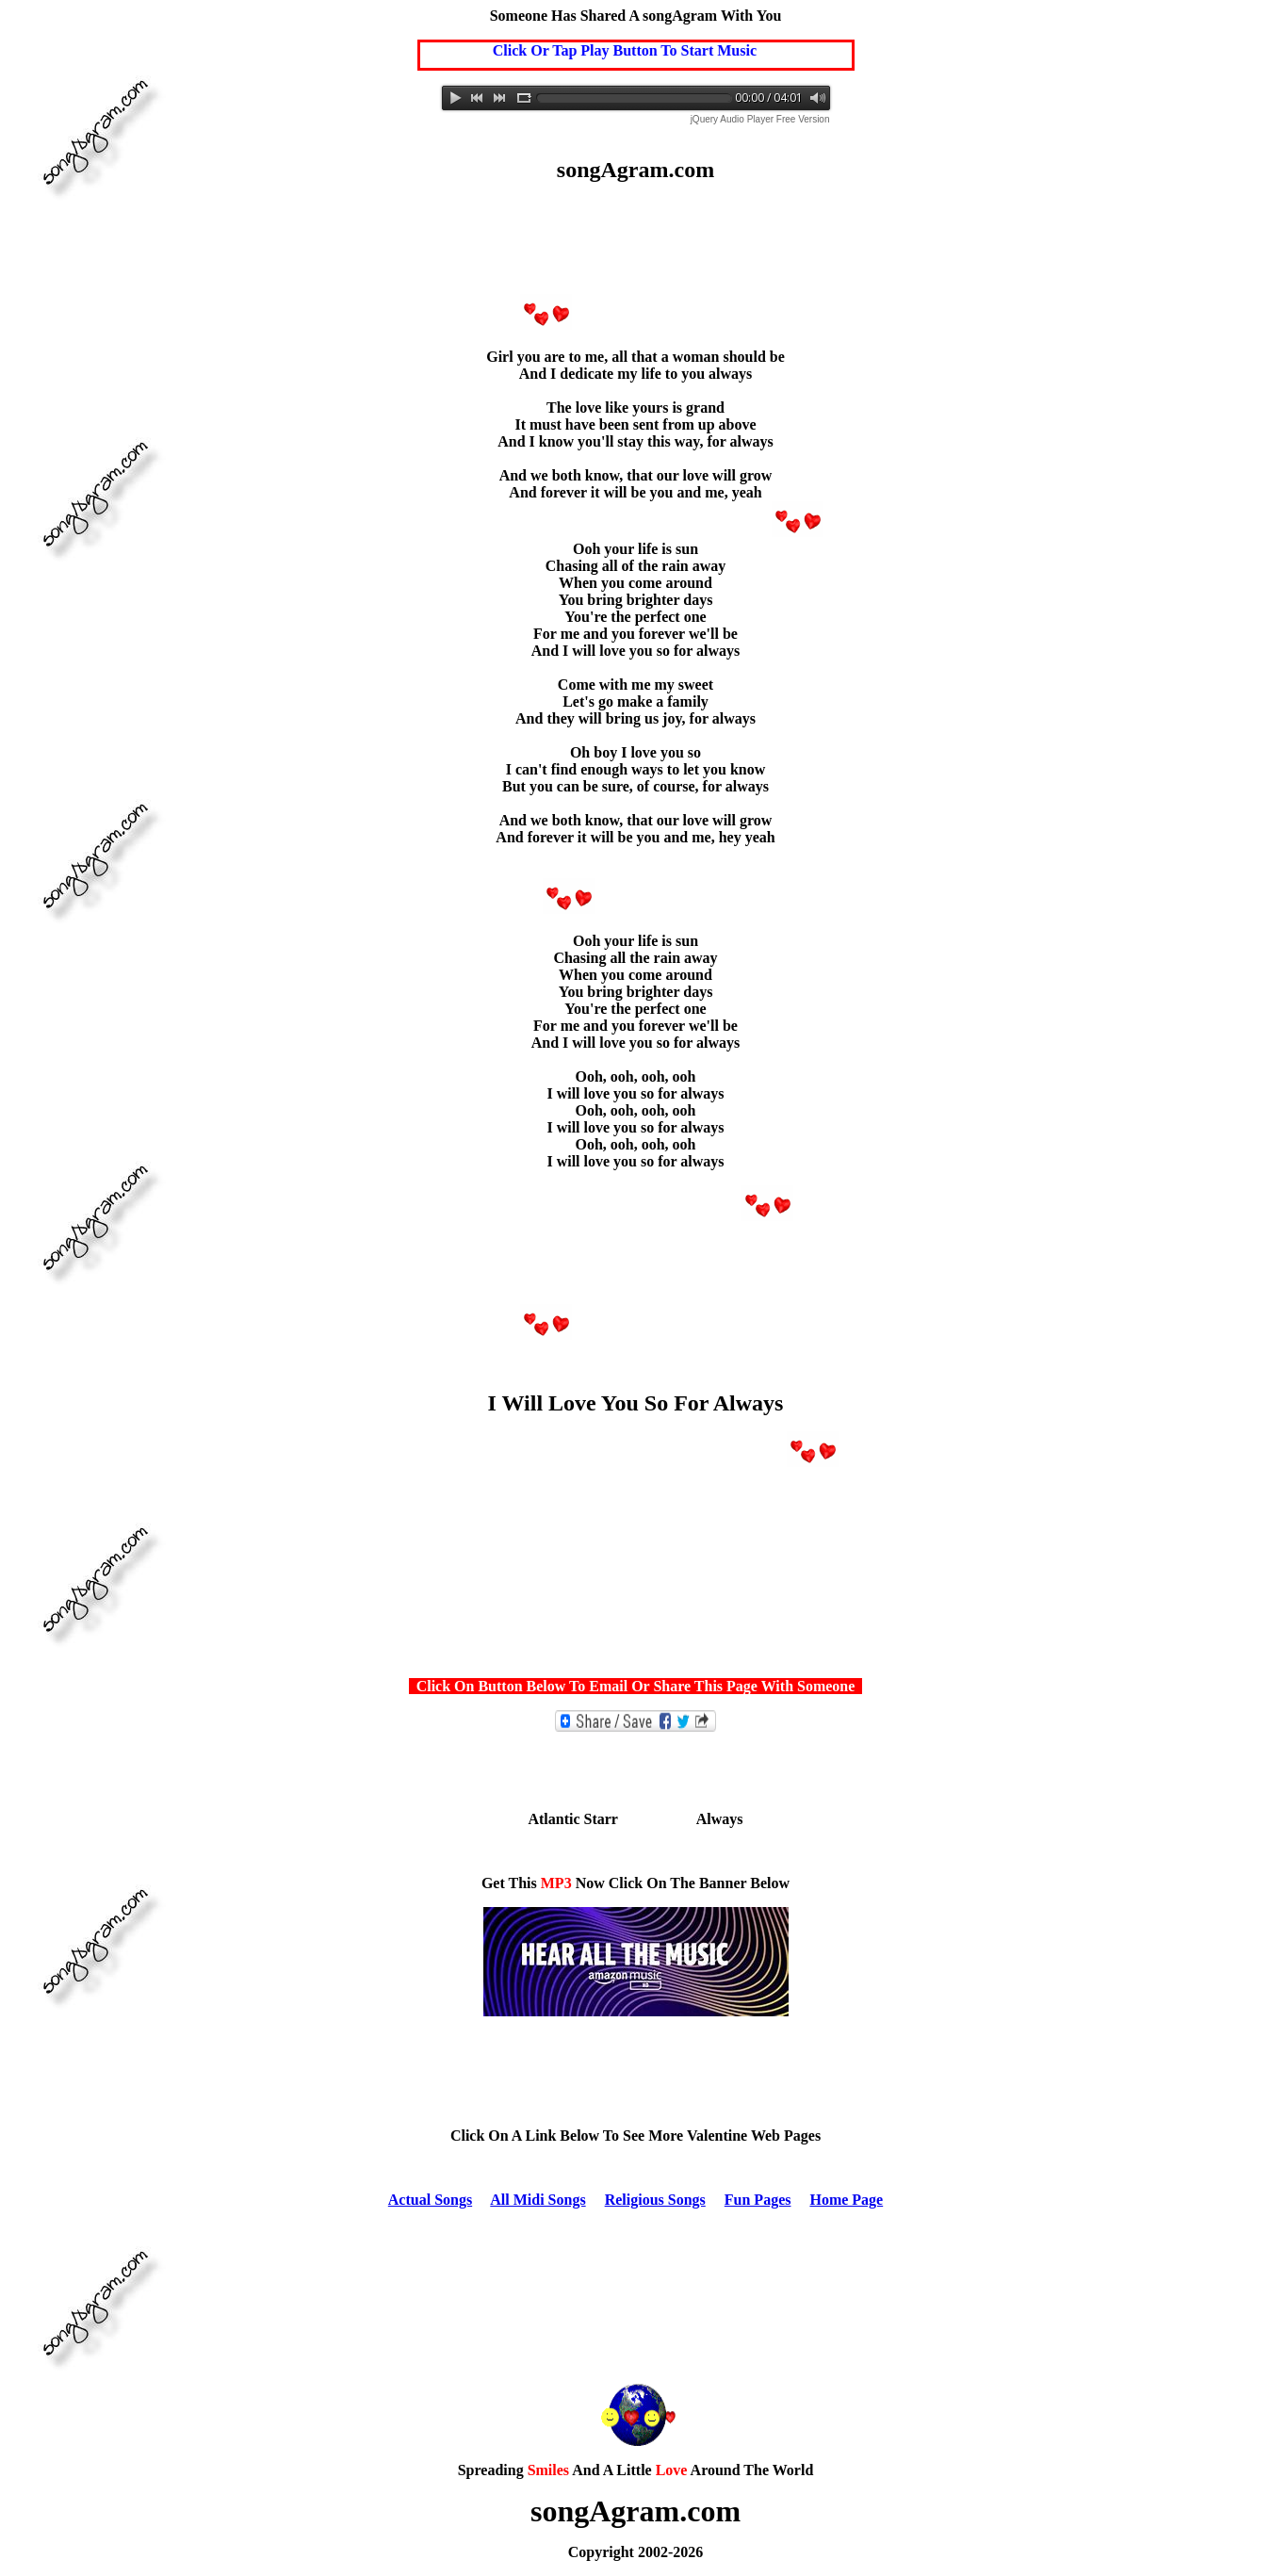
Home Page (846, 2200)
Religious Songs (655, 2200)
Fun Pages (758, 2200)
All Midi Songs (537, 2200)
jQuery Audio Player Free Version (760, 119)
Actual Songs (430, 2200)
